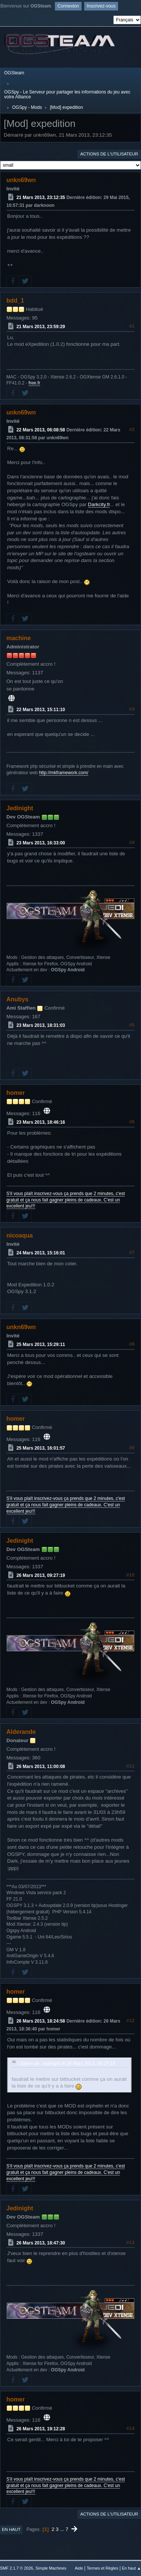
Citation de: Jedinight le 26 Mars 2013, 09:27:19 (66, 2063)
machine (18, 638)
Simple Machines (50, 2568)
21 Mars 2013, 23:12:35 (41, 197)
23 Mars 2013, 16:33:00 (41, 843)
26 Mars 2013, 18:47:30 (41, 2242)
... (62, 2529)
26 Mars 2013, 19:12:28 (41, 2428)
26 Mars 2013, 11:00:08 (41, 1766)
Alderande (21, 1732)
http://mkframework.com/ (63, 772)
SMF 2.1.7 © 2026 (16, 2568)
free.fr (34, 383)
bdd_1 (15, 300)
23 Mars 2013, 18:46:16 (41, 1122)
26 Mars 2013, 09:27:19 (41, 1575)
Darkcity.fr (99, 504)
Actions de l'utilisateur (109, 154)
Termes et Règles (102, 2568)
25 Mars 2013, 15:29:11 (41, 1344)
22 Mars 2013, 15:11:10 (41, 709)
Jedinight (19, 808)
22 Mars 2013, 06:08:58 (41, 430)
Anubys (17, 999)
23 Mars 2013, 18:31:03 (41, 1025)
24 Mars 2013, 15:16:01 (41, 1253)
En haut (11, 2529)
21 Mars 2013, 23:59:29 (41, 326)
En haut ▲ (131, 2568)
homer (15, 1093)
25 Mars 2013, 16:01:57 (41, 1448)
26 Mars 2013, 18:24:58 (41, 2021)
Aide (79, 2568)
